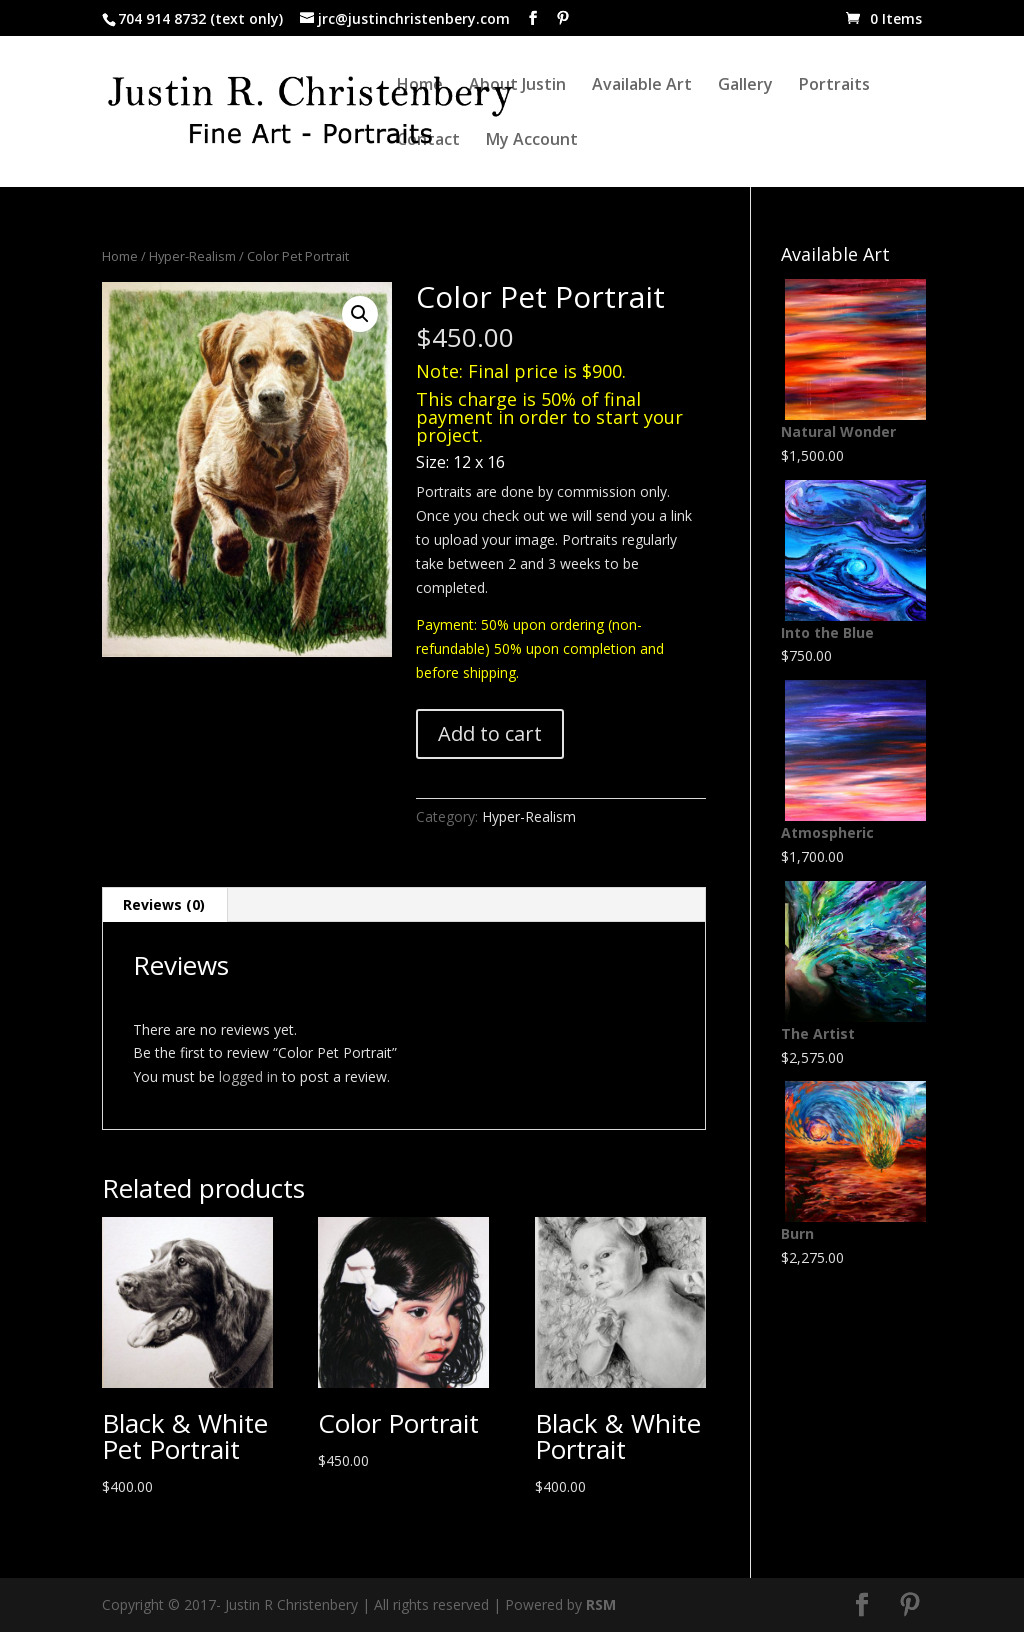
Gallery (745, 86)
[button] (360, 314)
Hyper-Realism (192, 256)
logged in (248, 1076)
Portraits (834, 86)
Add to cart (490, 733)
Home (420, 86)
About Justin (517, 86)
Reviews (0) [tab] (164, 904)
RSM (601, 1604)
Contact (428, 141)
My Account (532, 141)
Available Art (642, 86)
